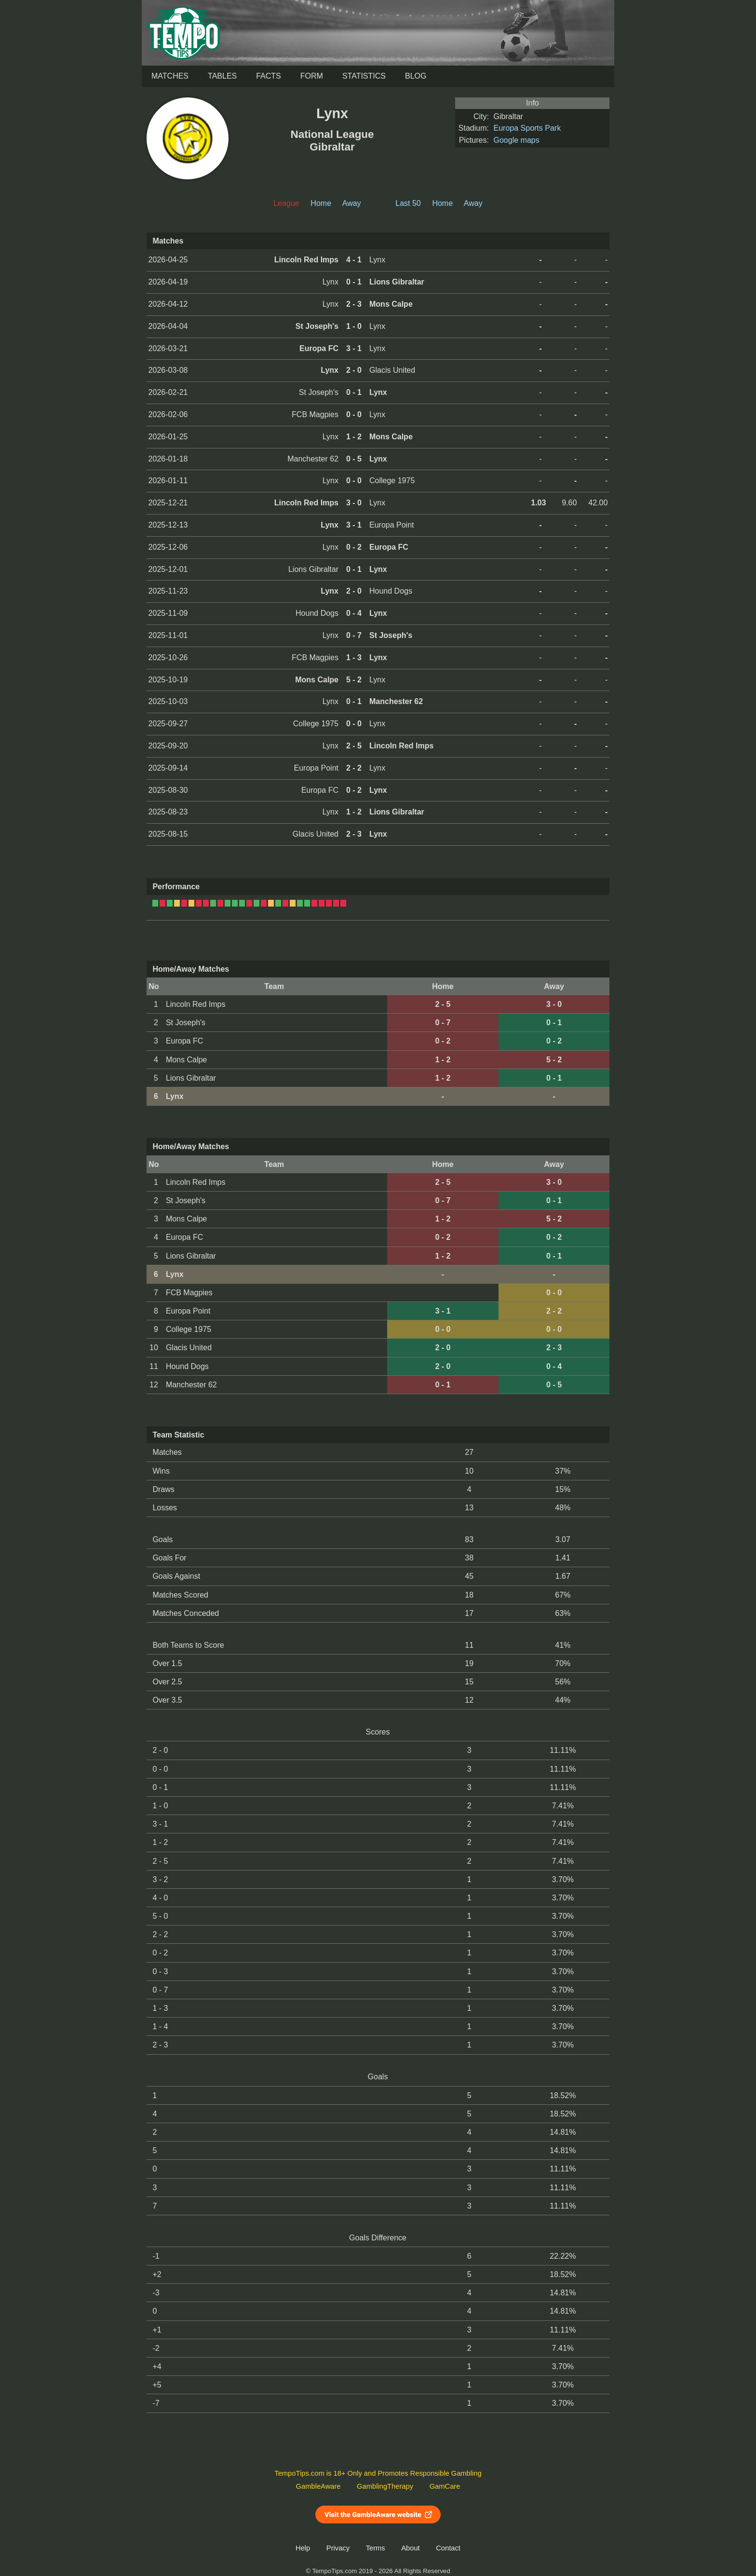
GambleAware (318, 2486)
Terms (375, 2548)
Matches (170, 76)
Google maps (517, 140)
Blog (415, 76)
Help (303, 2548)
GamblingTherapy (385, 2486)
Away (351, 203)
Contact (448, 2548)
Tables (222, 76)
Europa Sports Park (527, 128)
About (410, 2548)
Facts (268, 76)
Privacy (338, 2548)
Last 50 (407, 203)
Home (320, 203)
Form (311, 76)
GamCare (445, 2486)
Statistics (364, 76)
